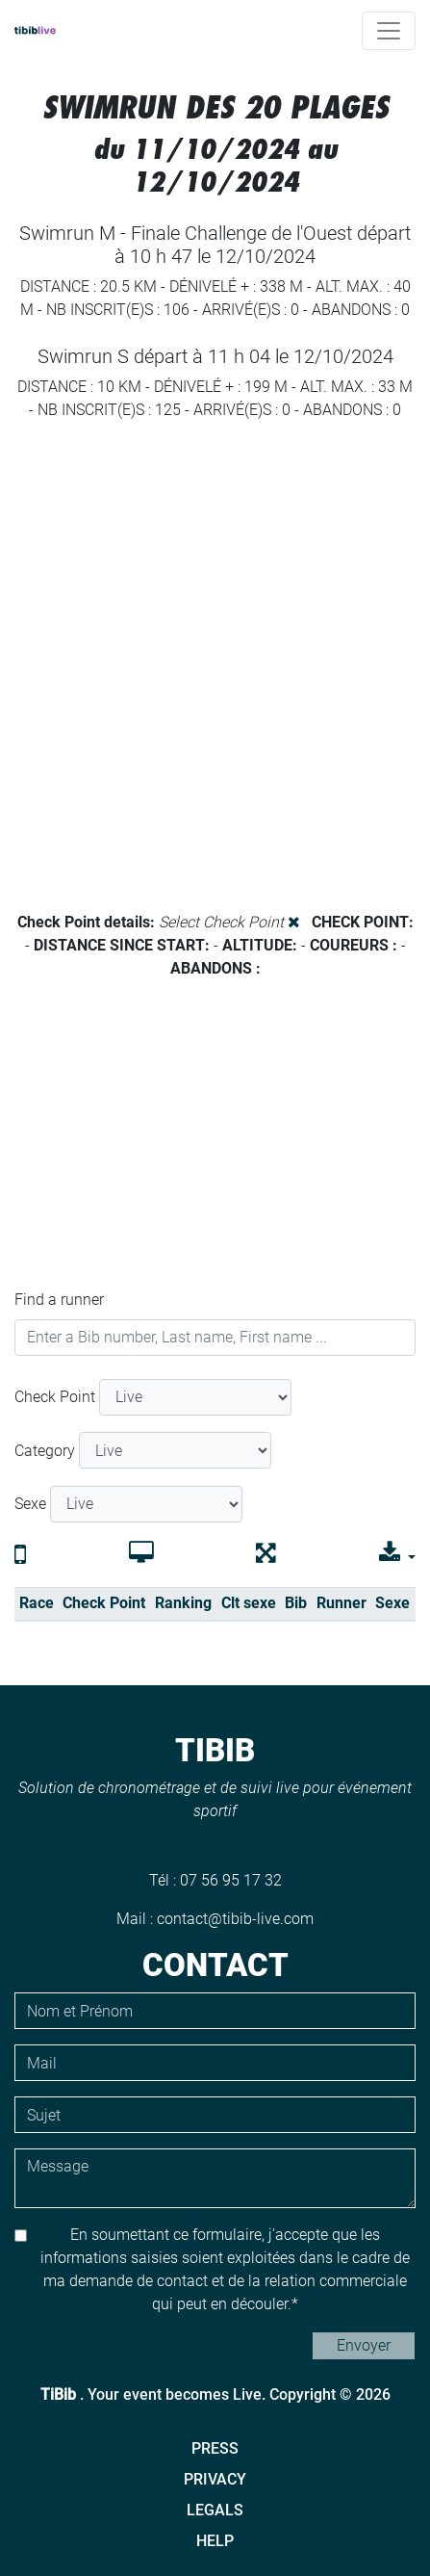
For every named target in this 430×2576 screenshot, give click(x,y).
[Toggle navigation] (389, 31)
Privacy (215, 2479)
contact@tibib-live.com (235, 1919)
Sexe (30, 1504)
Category (44, 1451)
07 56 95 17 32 (231, 1880)
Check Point (54, 1397)
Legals (215, 2510)
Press (215, 2448)
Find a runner (59, 1299)
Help (215, 2541)
